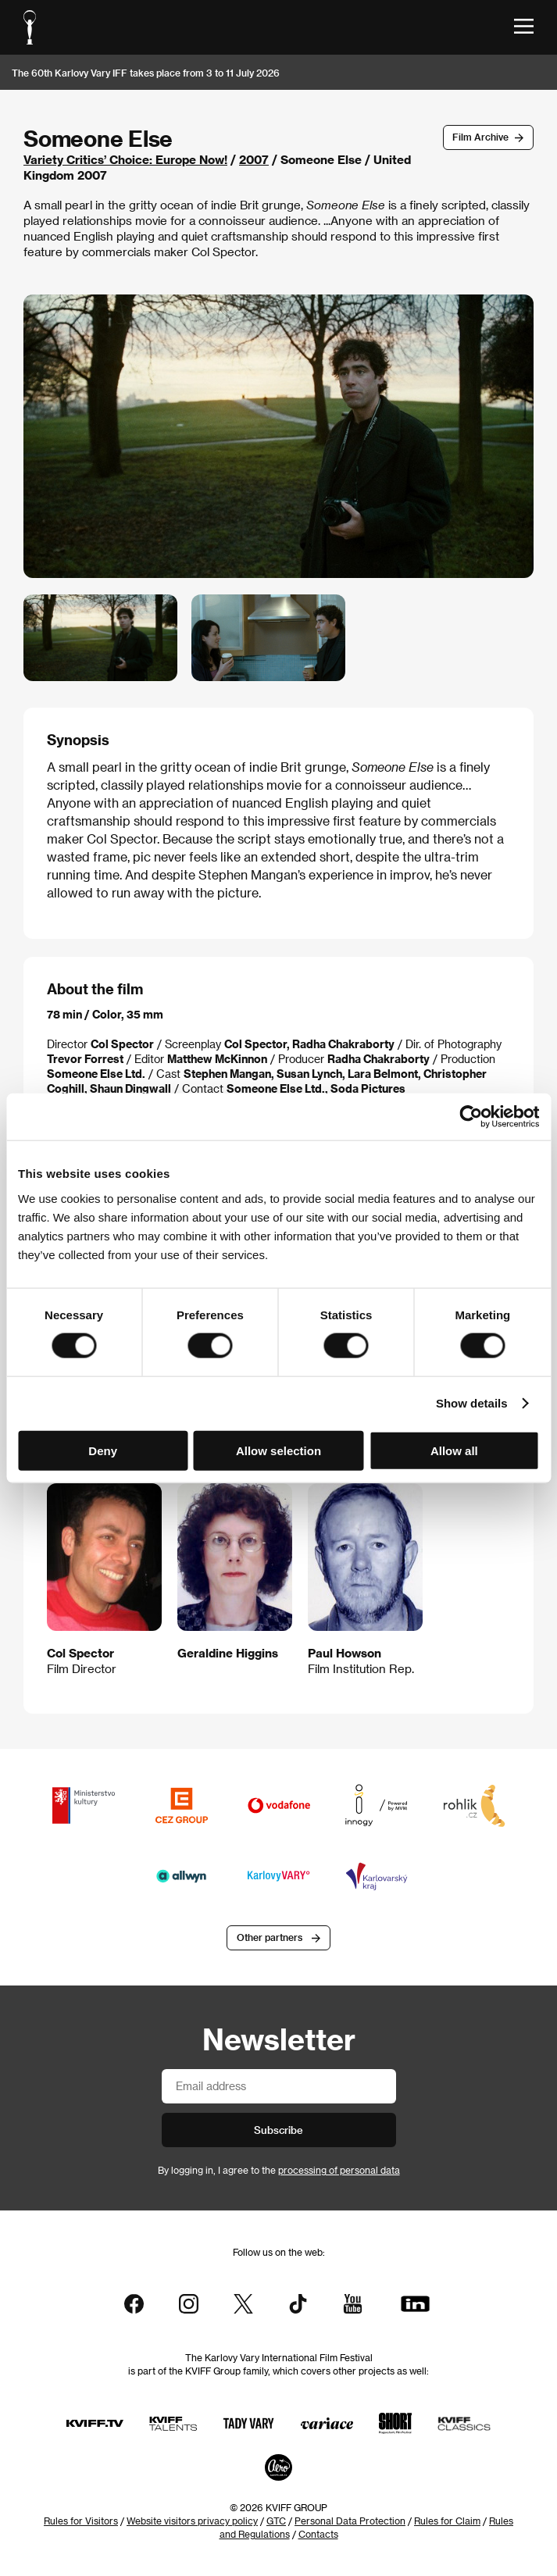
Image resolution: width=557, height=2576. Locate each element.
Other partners (269, 1937)
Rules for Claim (447, 2520)
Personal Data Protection (350, 2520)
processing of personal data (339, 2169)
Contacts (318, 2533)
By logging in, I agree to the (279, 2169)
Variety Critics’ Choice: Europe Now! (125, 159)
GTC (276, 2520)
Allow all (454, 1450)
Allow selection (278, 1450)
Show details (472, 1403)
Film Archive (480, 136)
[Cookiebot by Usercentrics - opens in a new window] (470, 1117)
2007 (254, 159)
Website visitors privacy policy (192, 2520)
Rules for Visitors (81, 2520)
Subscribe (278, 2129)
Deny (102, 1450)
